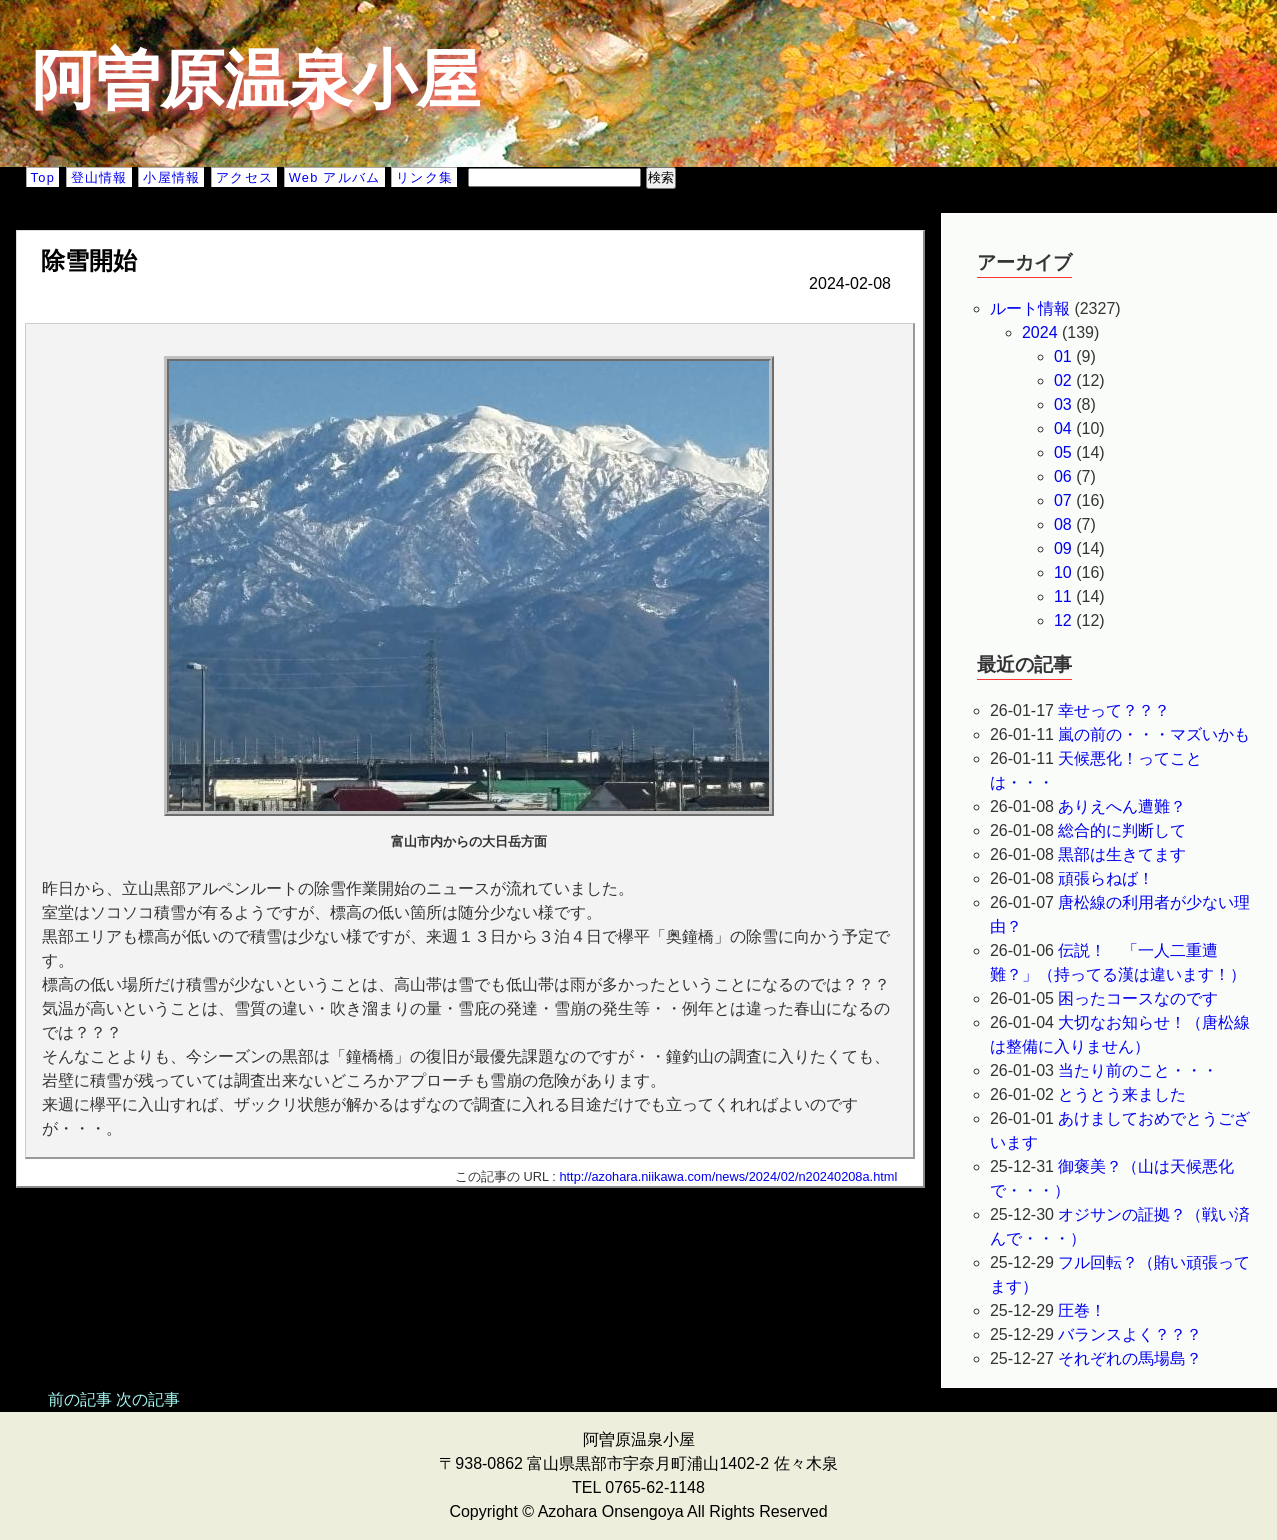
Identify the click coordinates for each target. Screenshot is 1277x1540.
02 (1063, 380)
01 (1063, 356)
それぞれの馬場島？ (1130, 1358)
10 (1063, 572)
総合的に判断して (1122, 830)
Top (43, 177)
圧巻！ (1082, 1310)
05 (1063, 452)
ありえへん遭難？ (1122, 806)
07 (1063, 500)
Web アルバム (335, 177)
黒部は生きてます (1122, 854)
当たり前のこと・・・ (1138, 1070)
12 (1063, 620)
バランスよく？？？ (1130, 1334)
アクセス (244, 177)
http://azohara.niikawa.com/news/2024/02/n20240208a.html (728, 1176)
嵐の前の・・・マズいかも (1154, 734)
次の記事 (148, 1399)
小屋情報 (171, 177)
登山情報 (99, 177)
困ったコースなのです (1138, 998)
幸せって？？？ (1114, 710)
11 (1063, 596)
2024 (1040, 332)
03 (1063, 404)
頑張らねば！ (1106, 878)
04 (1063, 428)
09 (1063, 548)
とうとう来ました (1122, 1094)
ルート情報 (1030, 308)
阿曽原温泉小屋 (256, 80)
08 (1063, 524)
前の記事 (80, 1399)
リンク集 (424, 177)
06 (1063, 476)
